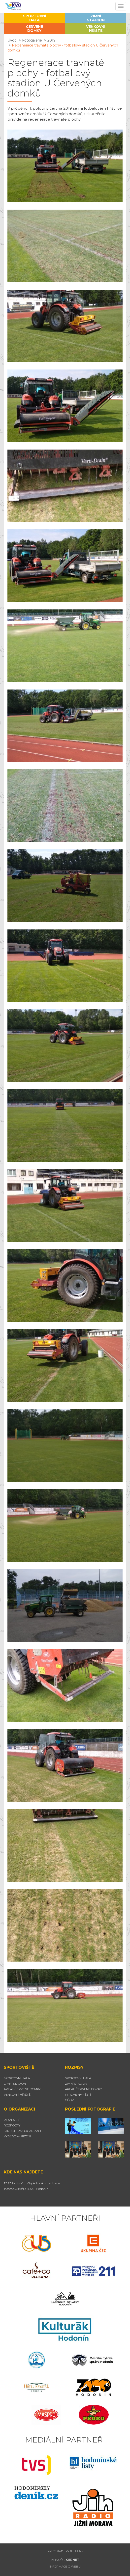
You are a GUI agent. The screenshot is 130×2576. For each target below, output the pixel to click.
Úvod (12, 40)
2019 (51, 40)
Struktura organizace (23, 2131)
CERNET (72, 2560)
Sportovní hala (17, 2078)
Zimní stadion (15, 2083)
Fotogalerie (32, 40)
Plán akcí (11, 2120)
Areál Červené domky (22, 2089)
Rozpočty (12, 2125)
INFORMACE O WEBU (65, 2566)
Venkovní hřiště (17, 2094)
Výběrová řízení (17, 2136)
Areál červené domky (83, 2089)
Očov (69, 2100)
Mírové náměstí (78, 2094)
